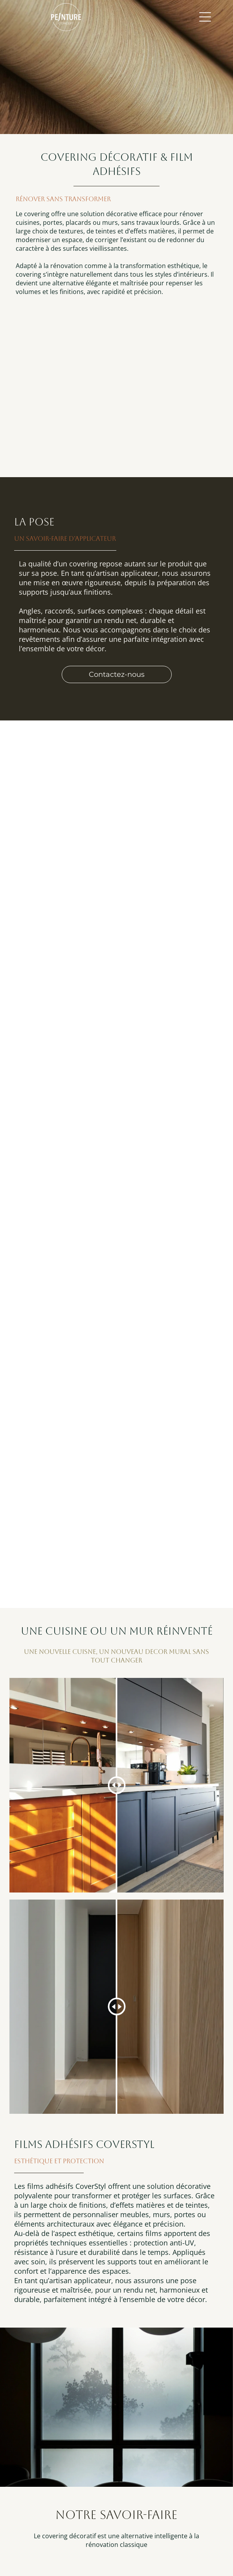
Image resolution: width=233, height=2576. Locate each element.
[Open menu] (205, 17)
